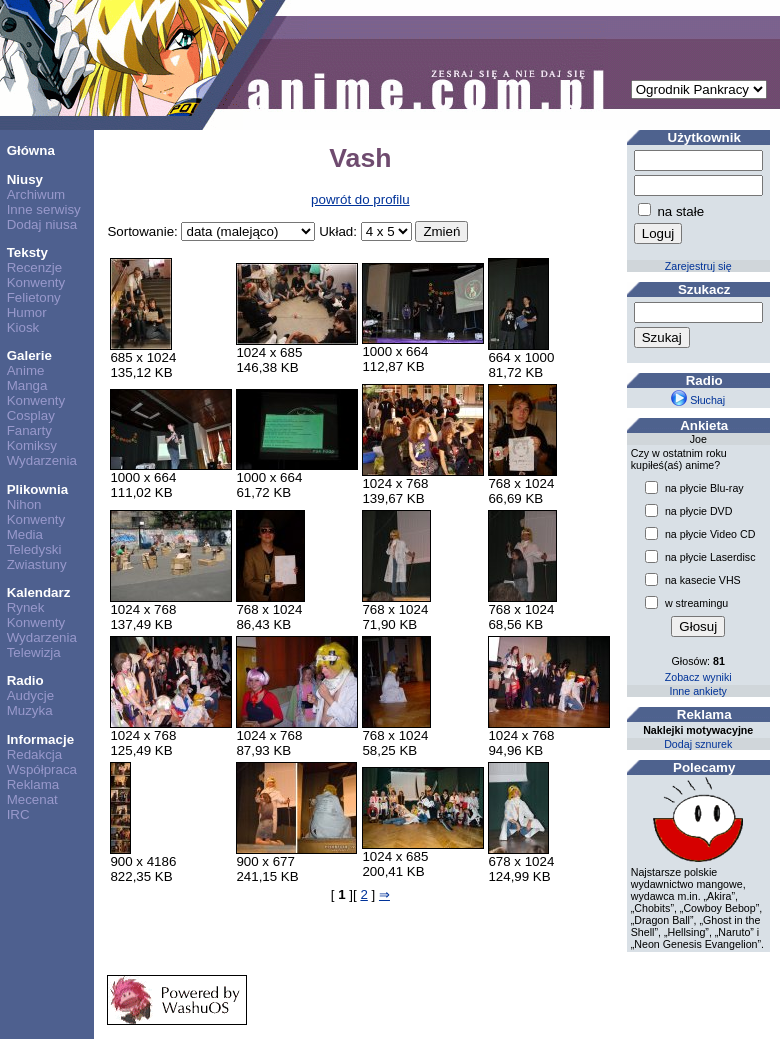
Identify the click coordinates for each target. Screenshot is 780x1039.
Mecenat (32, 799)
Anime (26, 370)
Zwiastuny (37, 564)
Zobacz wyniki (698, 677)
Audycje (30, 695)
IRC (18, 814)
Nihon (24, 504)
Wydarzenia (42, 460)
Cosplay (31, 415)
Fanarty (29, 430)
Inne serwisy (44, 209)
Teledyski (34, 549)
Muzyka (30, 710)
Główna (31, 150)
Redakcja (35, 754)
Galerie (29, 355)
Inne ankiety (697, 691)
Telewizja (34, 652)
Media (25, 534)
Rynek (26, 607)
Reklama (33, 784)
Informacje (40, 739)
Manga (27, 385)
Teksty (27, 252)
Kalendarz (39, 592)
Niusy (25, 179)
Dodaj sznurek (698, 744)
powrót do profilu (360, 199)
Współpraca (42, 769)
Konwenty (36, 282)
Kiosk (23, 327)
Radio (25, 680)
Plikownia (37, 489)
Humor (27, 312)
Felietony (34, 297)
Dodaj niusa (42, 224)
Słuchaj (698, 400)
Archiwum (36, 194)
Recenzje (35, 267)
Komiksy (32, 445)
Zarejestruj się (698, 266)
